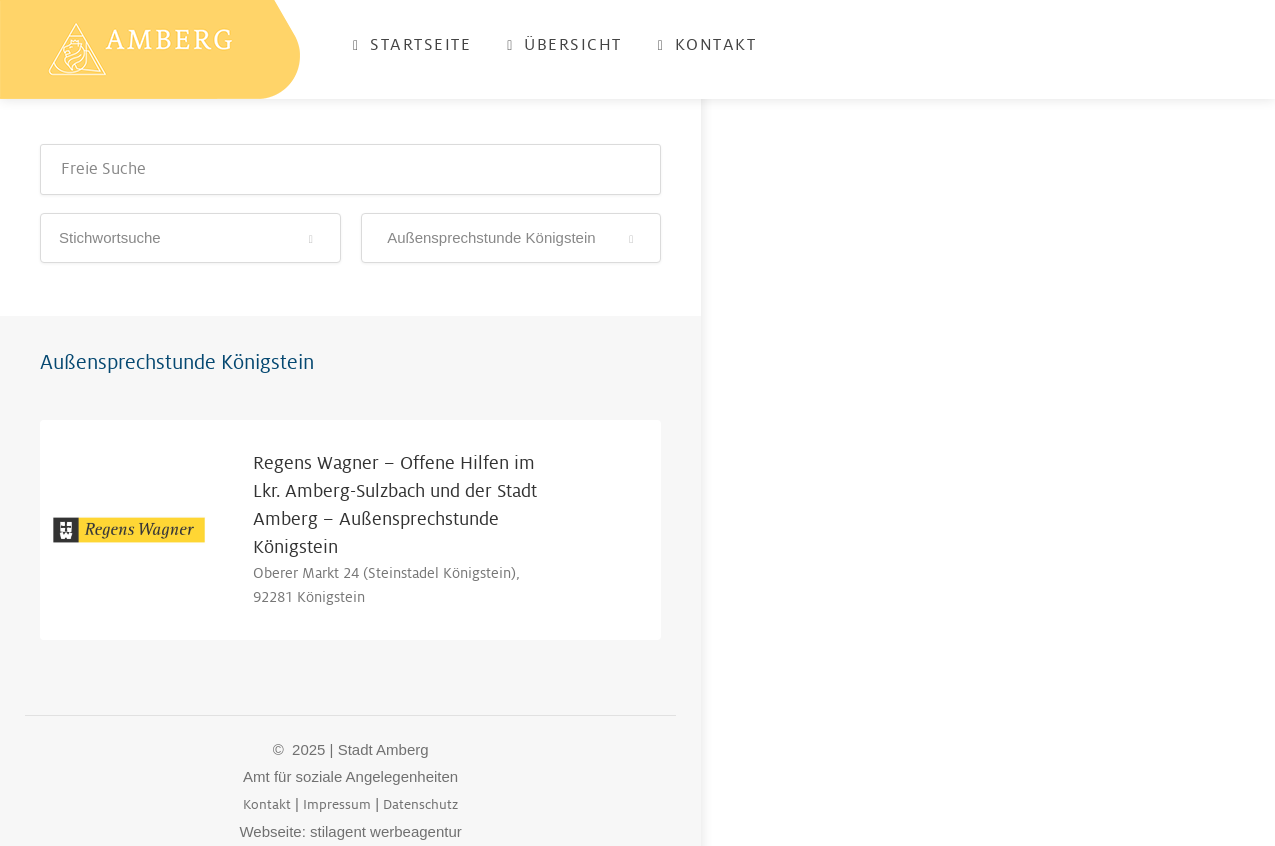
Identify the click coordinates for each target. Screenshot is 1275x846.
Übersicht (564, 45)
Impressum (337, 804)
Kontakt (707, 45)
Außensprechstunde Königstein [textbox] (488, 237)
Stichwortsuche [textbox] (110, 237)
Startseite (412, 45)
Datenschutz (420, 804)
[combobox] (190, 238)
